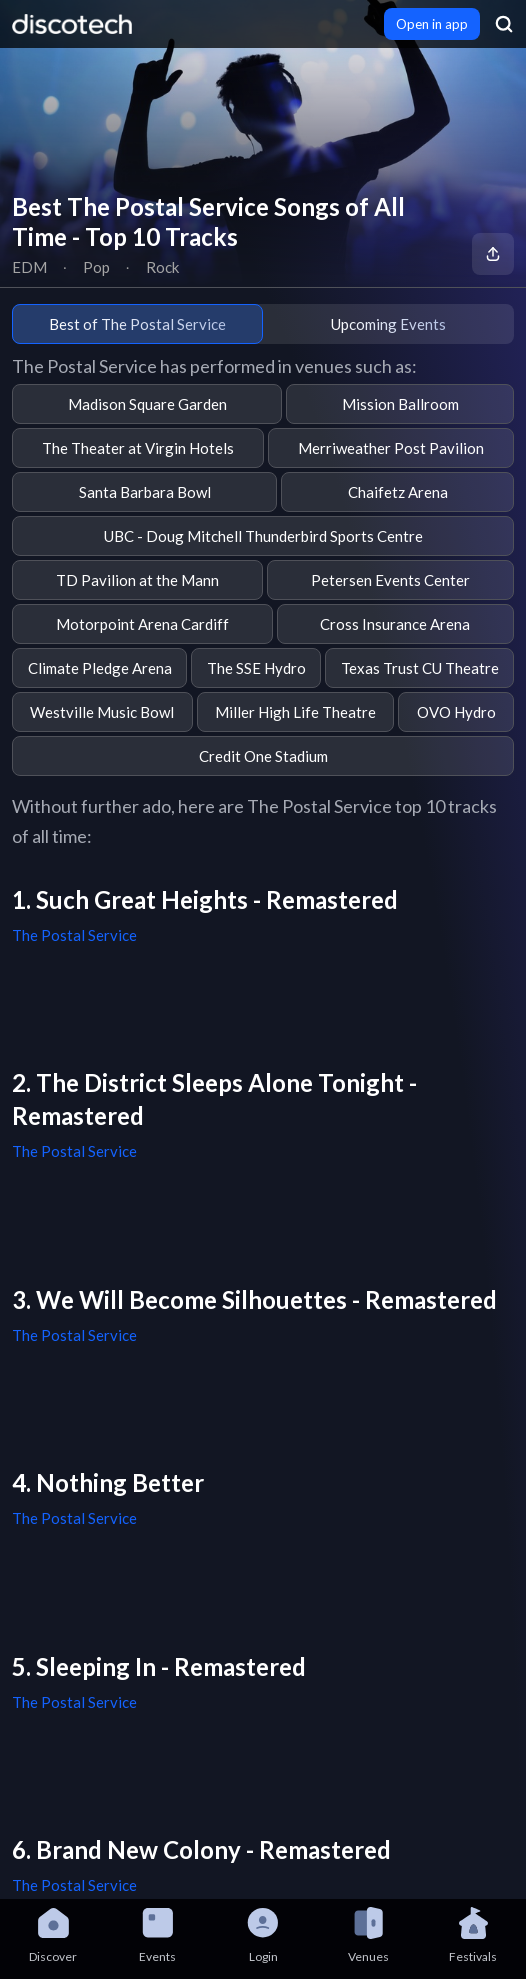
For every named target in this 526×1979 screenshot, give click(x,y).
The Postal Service (74, 935)
